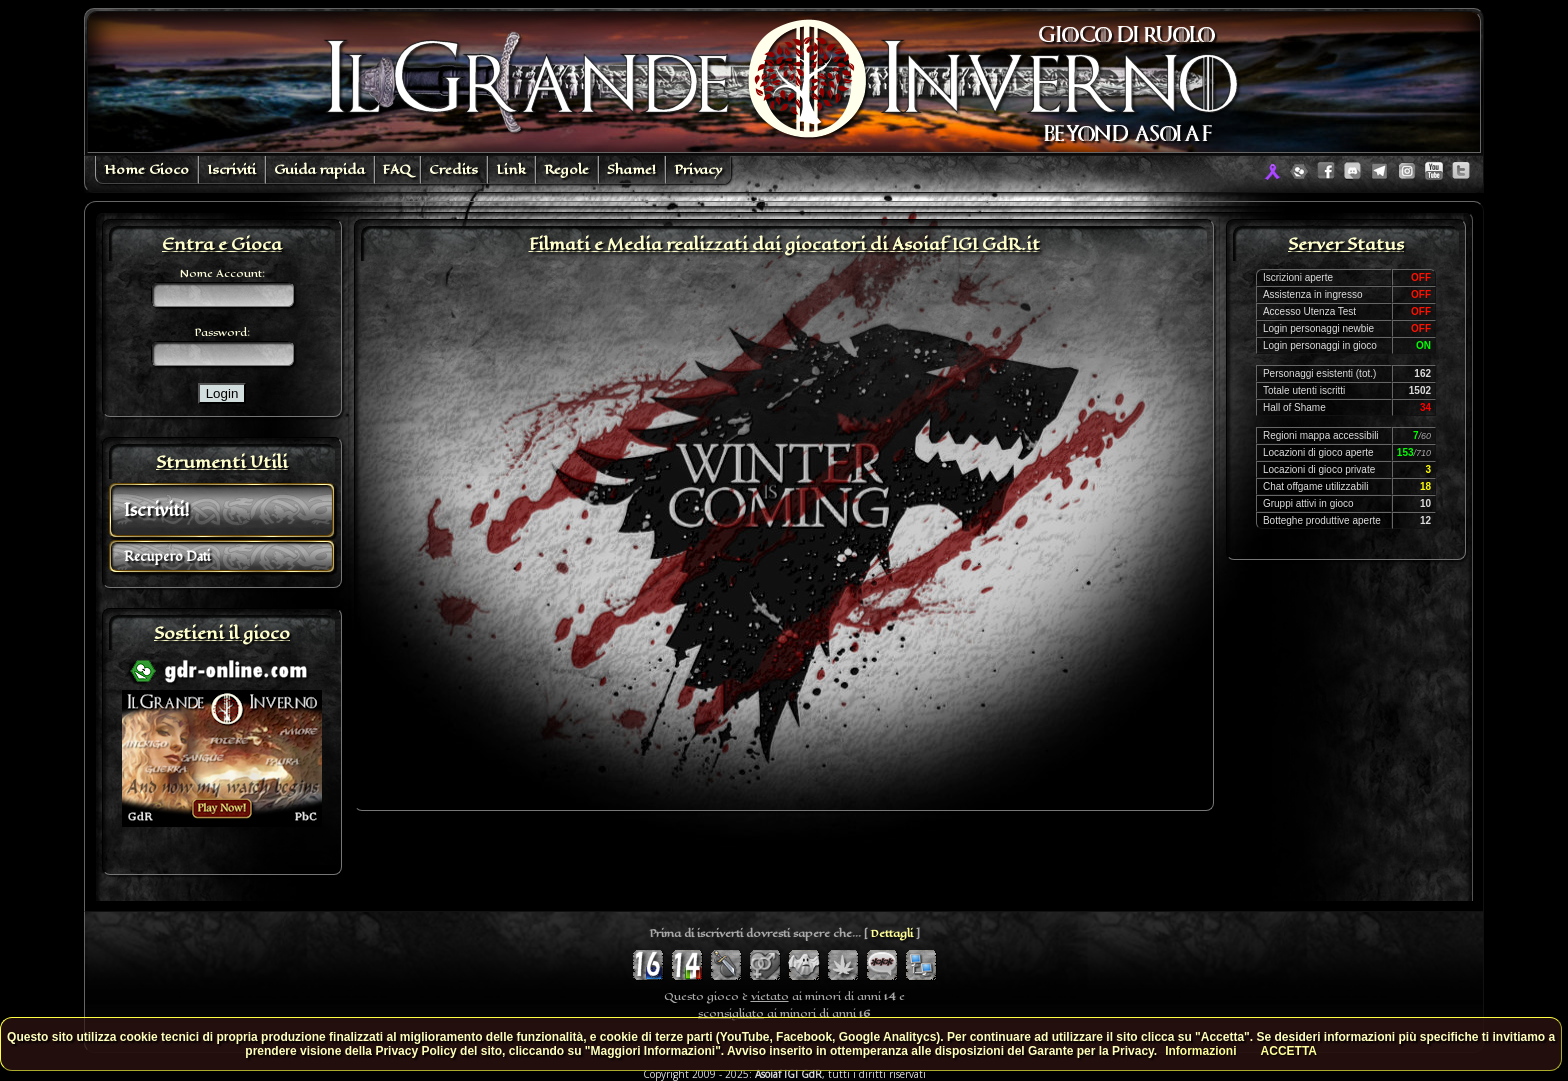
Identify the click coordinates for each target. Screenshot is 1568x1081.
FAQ (397, 169)
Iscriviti (231, 169)
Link (511, 169)
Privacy (698, 169)
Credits (453, 169)
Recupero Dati (167, 556)
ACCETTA (1289, 1051)
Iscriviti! (156, 510)
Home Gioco (146, 169)
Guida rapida (319, 169)
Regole (566, 169)
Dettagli (892, 933)
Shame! (631, 169)
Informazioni (1200, 1051)
